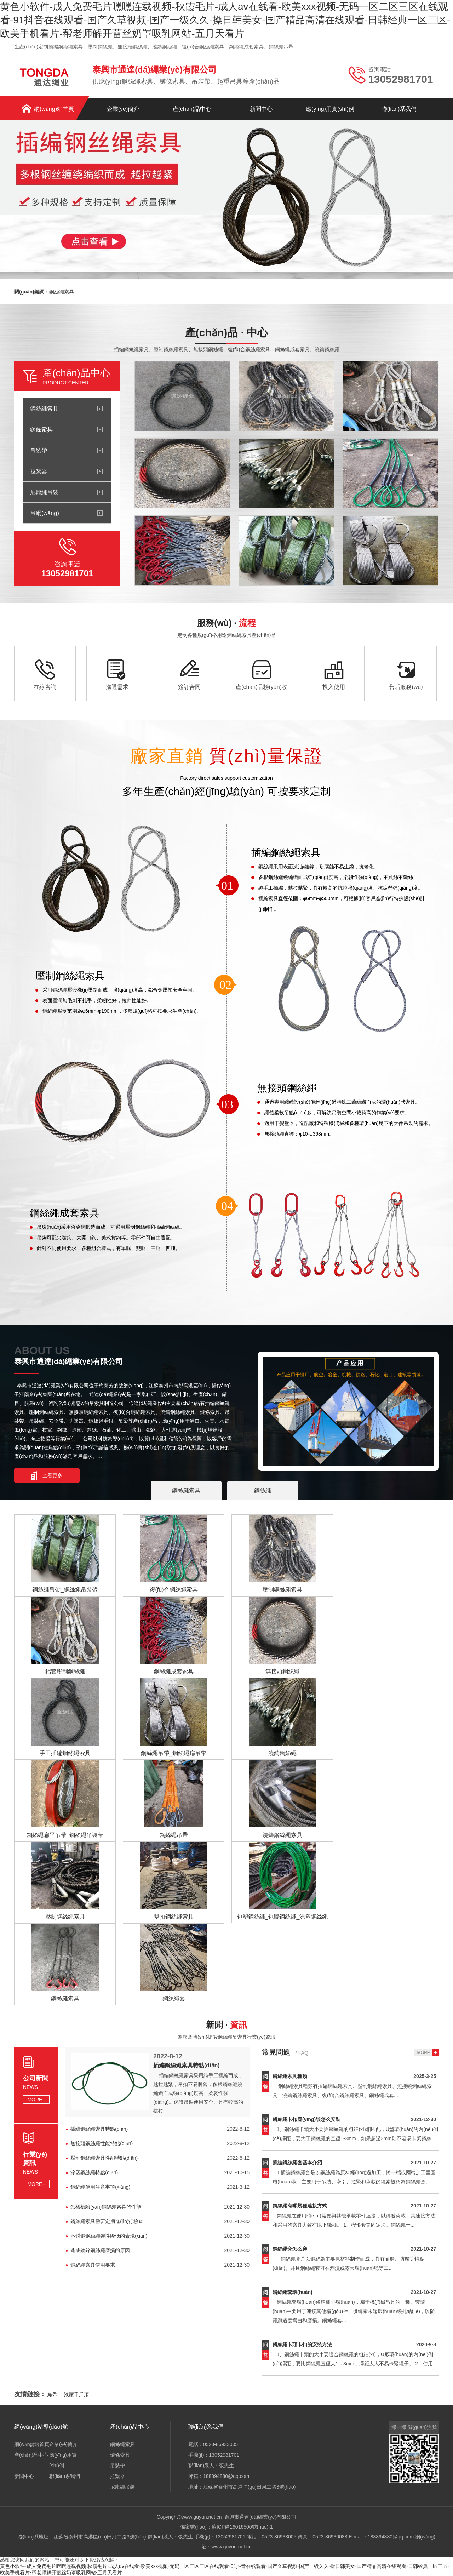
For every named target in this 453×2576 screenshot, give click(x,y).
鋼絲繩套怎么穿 (290, 2249)
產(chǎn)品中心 (192, 109)
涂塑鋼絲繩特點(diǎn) (94, 2172)
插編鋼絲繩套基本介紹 (297, 2162)
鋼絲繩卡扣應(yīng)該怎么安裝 (306, 2119)
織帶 (52, 2394)
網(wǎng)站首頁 (54, 109)
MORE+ (36, 2099)
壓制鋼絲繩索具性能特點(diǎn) (104, 2158)
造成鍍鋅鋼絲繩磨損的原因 (100, 2250)
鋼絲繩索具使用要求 (92, 2265)
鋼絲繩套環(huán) (292, 2292)
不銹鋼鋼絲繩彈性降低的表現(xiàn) (108, 2236)
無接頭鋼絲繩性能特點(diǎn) (101, 2143)
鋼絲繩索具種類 (290, 2076)
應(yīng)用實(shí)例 (330, 109)
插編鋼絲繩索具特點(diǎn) (186, 2065)
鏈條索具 (41, 429)
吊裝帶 (38, 450)
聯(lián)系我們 (399, 109)
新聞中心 (261, 109)
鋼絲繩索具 (61, 292)
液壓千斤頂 (76, 2394)
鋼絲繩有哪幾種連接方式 (300, 2206)
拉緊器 (38, 471)
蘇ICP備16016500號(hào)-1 (242, 2527)
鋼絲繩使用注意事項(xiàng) (100, 2187)
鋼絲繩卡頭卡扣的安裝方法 (302, 2344)
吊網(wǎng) (44, 513)
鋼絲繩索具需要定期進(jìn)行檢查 (106, 2221)
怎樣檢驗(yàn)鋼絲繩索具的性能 (105, 2207)
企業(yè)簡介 (123, 109)
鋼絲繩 (262, 1490)
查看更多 (52, 1475)
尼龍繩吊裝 (44, 492)
